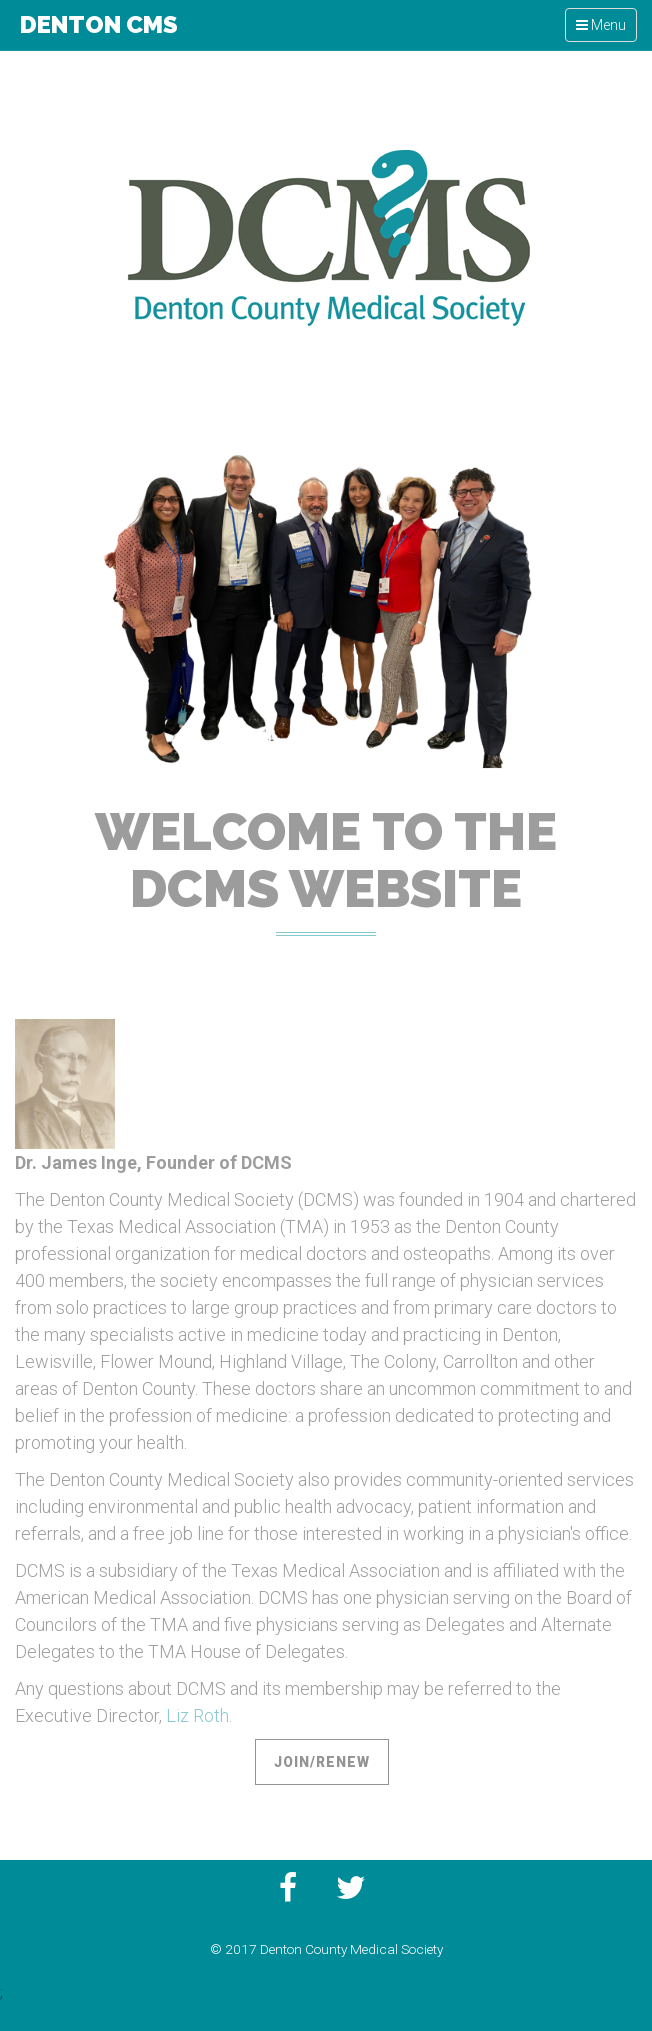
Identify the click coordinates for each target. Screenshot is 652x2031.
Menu (606, 28)
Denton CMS (96, 24)
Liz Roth (197, 1715)
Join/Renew (322, 1762)
